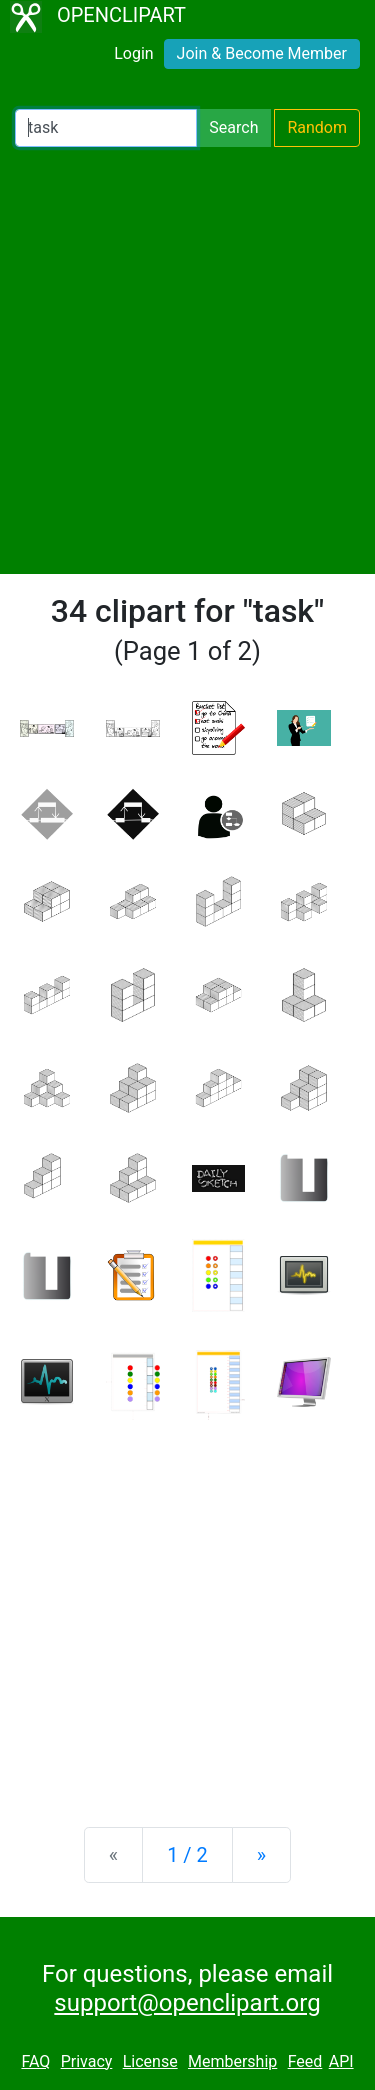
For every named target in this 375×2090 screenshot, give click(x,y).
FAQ (35, 2061)
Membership (232, 2061)
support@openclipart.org (187, 2003)
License (150, 2061)
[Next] (261, 1855)
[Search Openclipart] (106, 128)
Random (317, 127)
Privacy (87, 2061)
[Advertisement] (187, 360)
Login (133, 53)
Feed (305, 2061)
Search (233, 127)
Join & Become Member (262, 53)
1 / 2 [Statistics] (187, 1855)
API (341, 2061)
